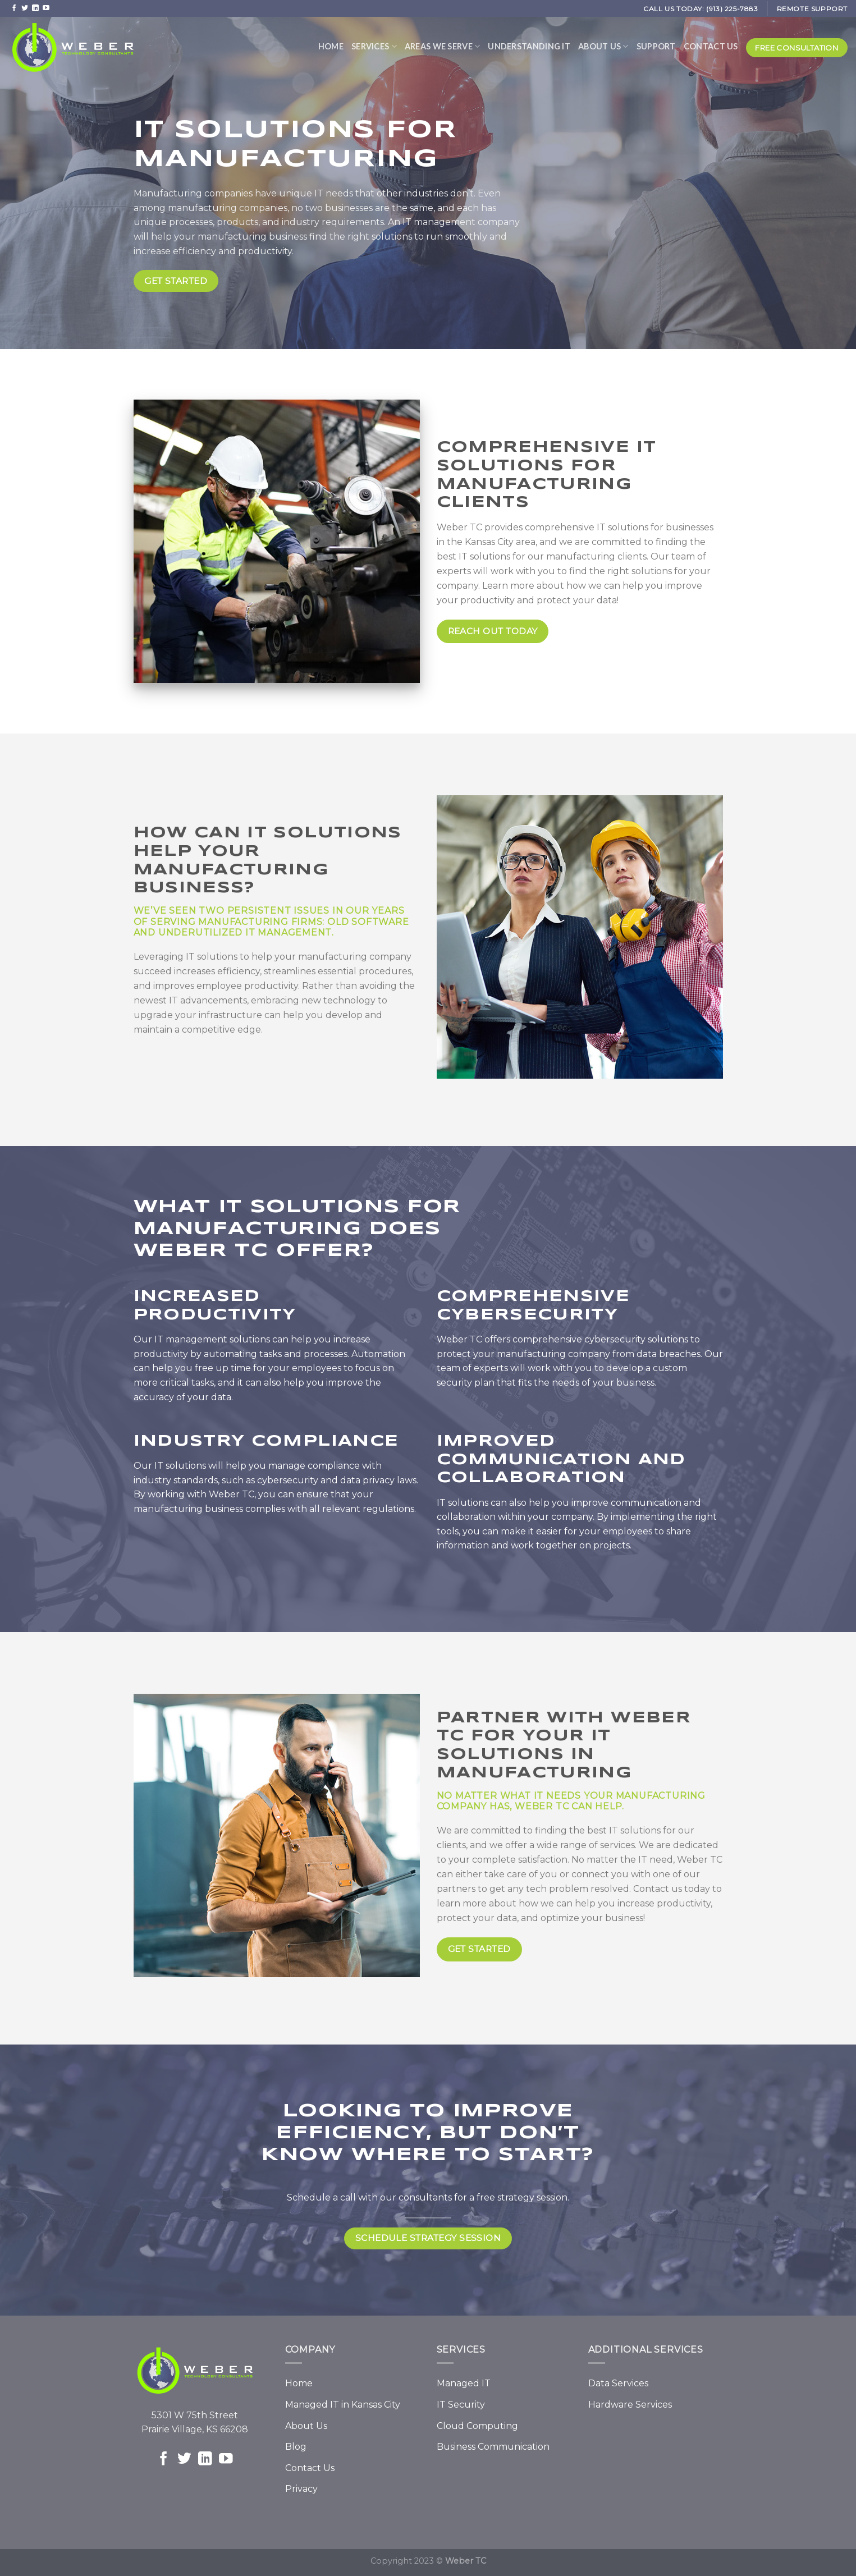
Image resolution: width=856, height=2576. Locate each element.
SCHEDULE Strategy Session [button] (428, 2238)
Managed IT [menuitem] (464, 2383)
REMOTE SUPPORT (812, 8)
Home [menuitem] (331, 46)
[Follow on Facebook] (14, 8)
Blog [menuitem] (295, 2446)
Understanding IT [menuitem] (529, 46)
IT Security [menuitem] (461, 2404)
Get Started (479, 1949)
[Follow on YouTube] (46, 8)
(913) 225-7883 (732, 8)
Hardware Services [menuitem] (630, 2404)
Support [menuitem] (656, 46)
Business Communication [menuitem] (493, 2446)
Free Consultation (796, 47)
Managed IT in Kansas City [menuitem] (342, 2404)
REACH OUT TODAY (493, 631)
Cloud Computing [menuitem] (477, 2426)
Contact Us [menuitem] (711, 46)
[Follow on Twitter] (24, 8)
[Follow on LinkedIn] (35, 8)
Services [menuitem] (374, 46)
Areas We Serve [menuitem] (442, 46)
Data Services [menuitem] (618, 2383)
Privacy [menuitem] (301, 2488)
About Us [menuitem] (603, 46)
